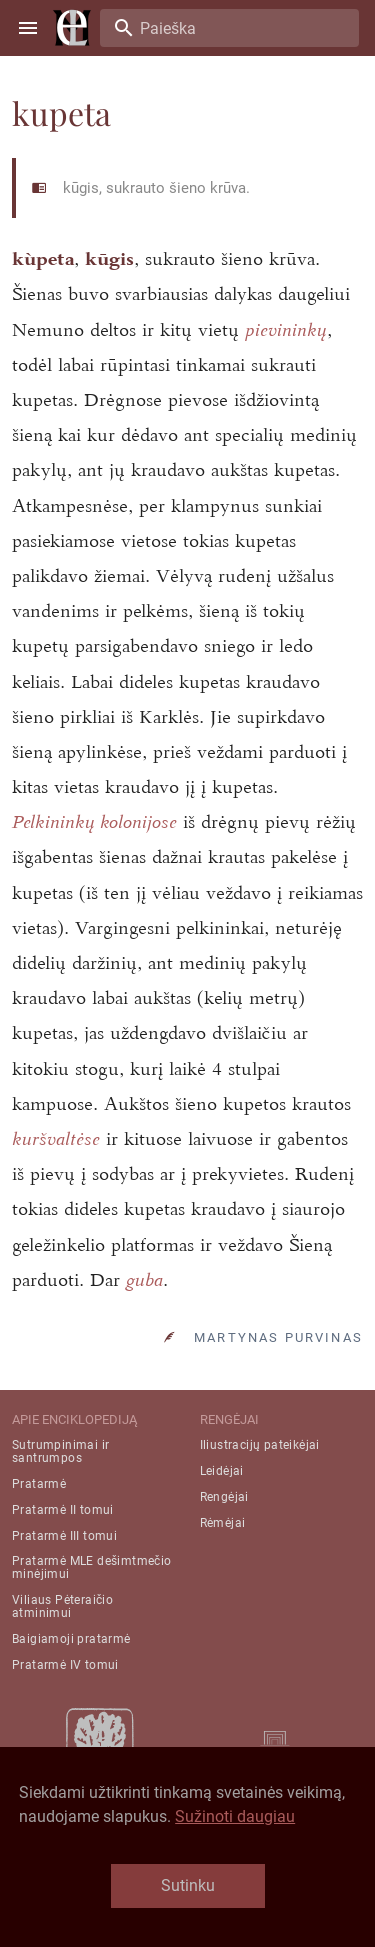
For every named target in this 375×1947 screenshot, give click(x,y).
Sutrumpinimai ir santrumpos (60, 1451)
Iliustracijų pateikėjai (260, 1445)
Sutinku (188, 1885)
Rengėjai (224, 1497)
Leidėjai (222, 1471)
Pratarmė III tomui (64, 1536)
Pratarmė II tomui (63, 1510)
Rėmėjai (223, 1523)
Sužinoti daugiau (235, 1816)
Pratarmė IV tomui (65, 1665)
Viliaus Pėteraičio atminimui (62, 1606)
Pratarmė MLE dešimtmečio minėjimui (92, 1567)
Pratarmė (39, 1484)
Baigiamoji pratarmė (71, 1639)
